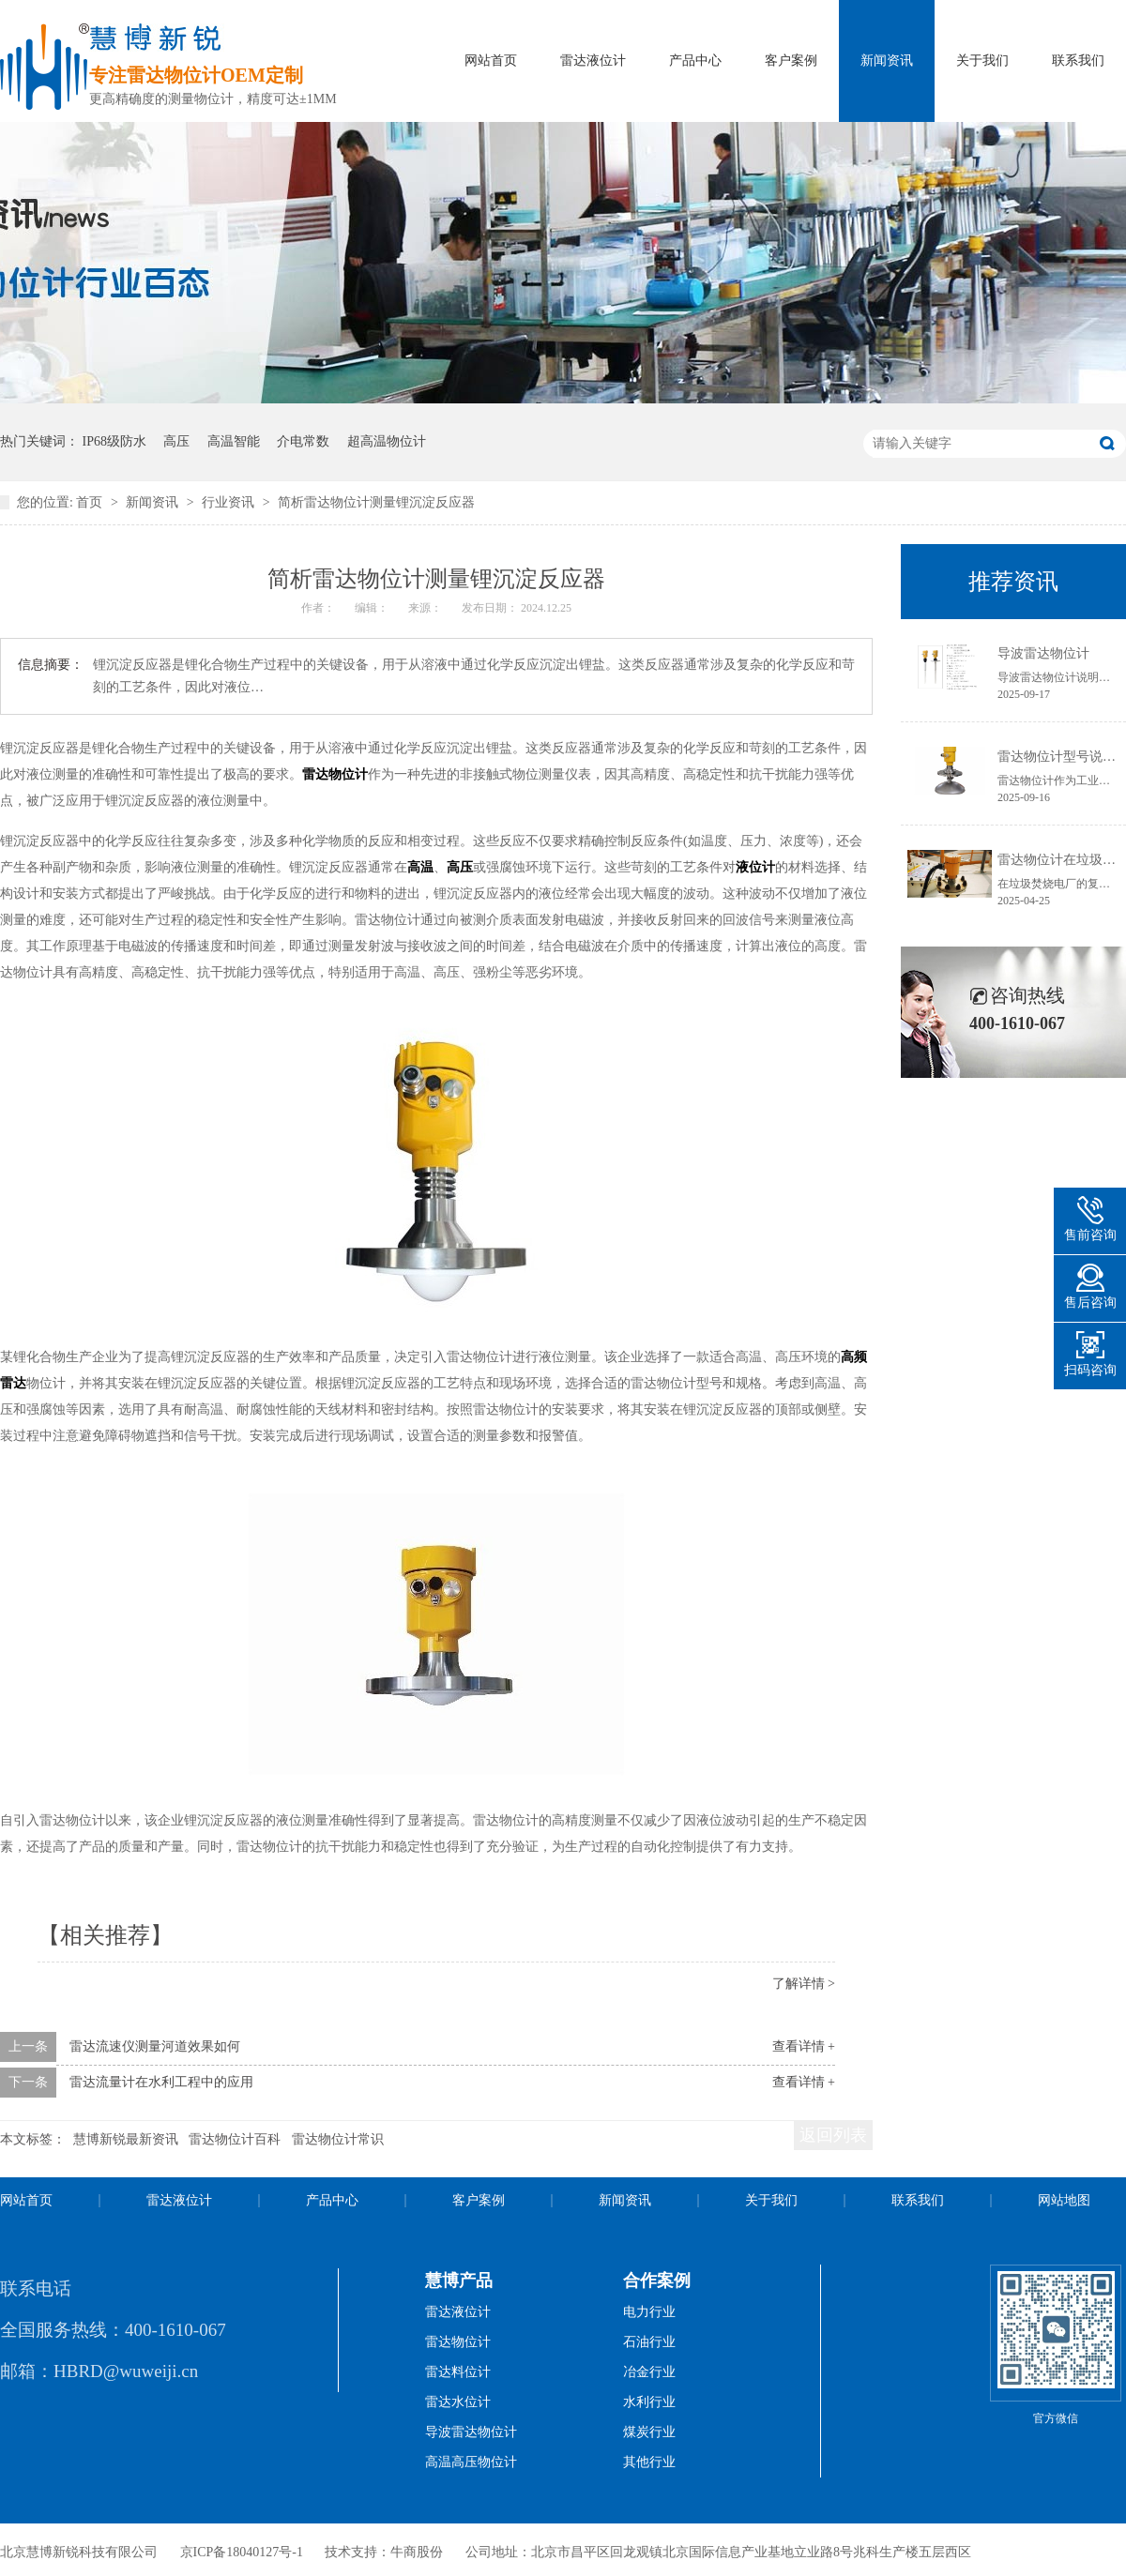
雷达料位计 (458, 2372)
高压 (176, 441)
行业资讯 (230, 502)
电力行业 (649, 2312)
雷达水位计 (458, 2402)
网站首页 (490, 60)
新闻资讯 (886, 60)
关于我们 (982, 60)
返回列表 (833, 2135)
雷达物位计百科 (235, 2139)
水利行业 (649, 2402)
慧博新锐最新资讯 (125, 2139)
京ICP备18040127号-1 (241, 2552)
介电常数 (303, 441)
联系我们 (1078, 60)
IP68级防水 (114, 441)
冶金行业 (649, 2372)
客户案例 (791, 60)
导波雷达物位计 (1043, 653)
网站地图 (1064, 2200)
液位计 (755, 867)
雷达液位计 (593, 60)
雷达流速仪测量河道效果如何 (154, 2046)
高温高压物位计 (471, 2462)
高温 (420, 867)
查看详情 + (803, 2046)
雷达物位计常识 (338, 2139)
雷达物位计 (335, 774)
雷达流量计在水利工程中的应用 (161, 2082)
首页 (91, 502)
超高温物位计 (386, 441)
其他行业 (649, 2462)
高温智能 (233, 441)
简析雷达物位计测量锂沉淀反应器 (376, 502)
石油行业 (649, 2342)
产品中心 (695, 60)
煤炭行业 (649, 2432)
